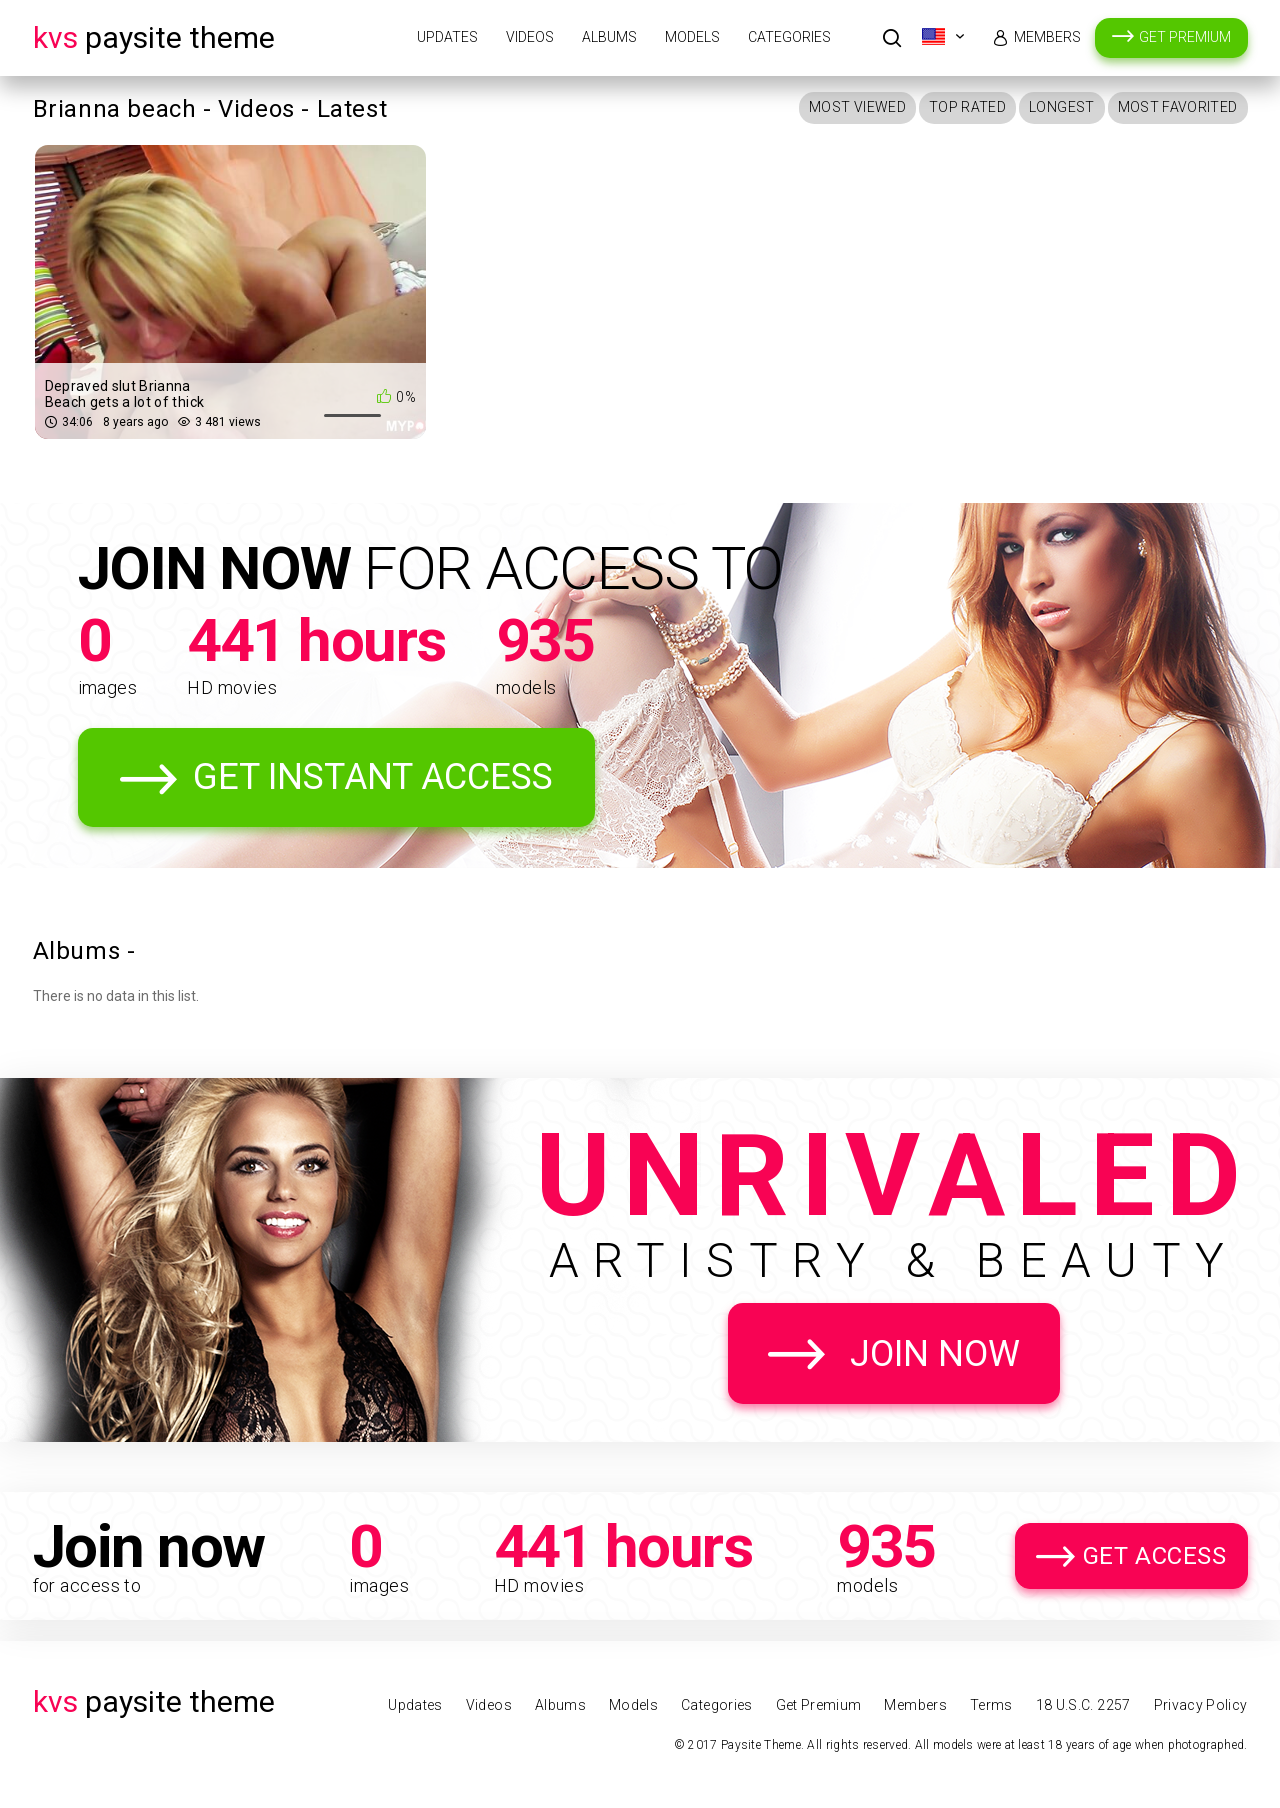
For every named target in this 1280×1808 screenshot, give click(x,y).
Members (1047, 37)
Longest (1061, 107)
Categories (789, 37)
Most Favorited (1178, 107)
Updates (447, 37)
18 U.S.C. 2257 (1083, 1705)
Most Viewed (857, 107)
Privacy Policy (1201, 1705)
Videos (530, 37)
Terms (991, 1705)
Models (692, 37)
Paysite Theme (154, 37)
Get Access (1155, 1556)
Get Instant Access (373, 777)
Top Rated (967, 107)
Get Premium (1185, 37)
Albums (609, 37)
